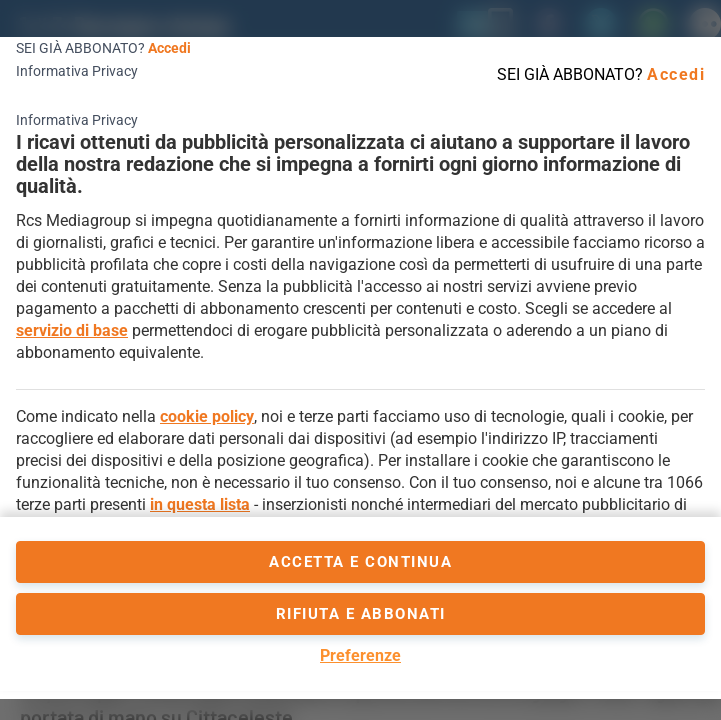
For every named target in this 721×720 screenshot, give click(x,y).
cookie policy (207, 416)
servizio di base (72, 330)
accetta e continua (360, 562)
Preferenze (360, 655)
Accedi (169, 48)
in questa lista (200, 504)
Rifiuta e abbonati (361, 614)
